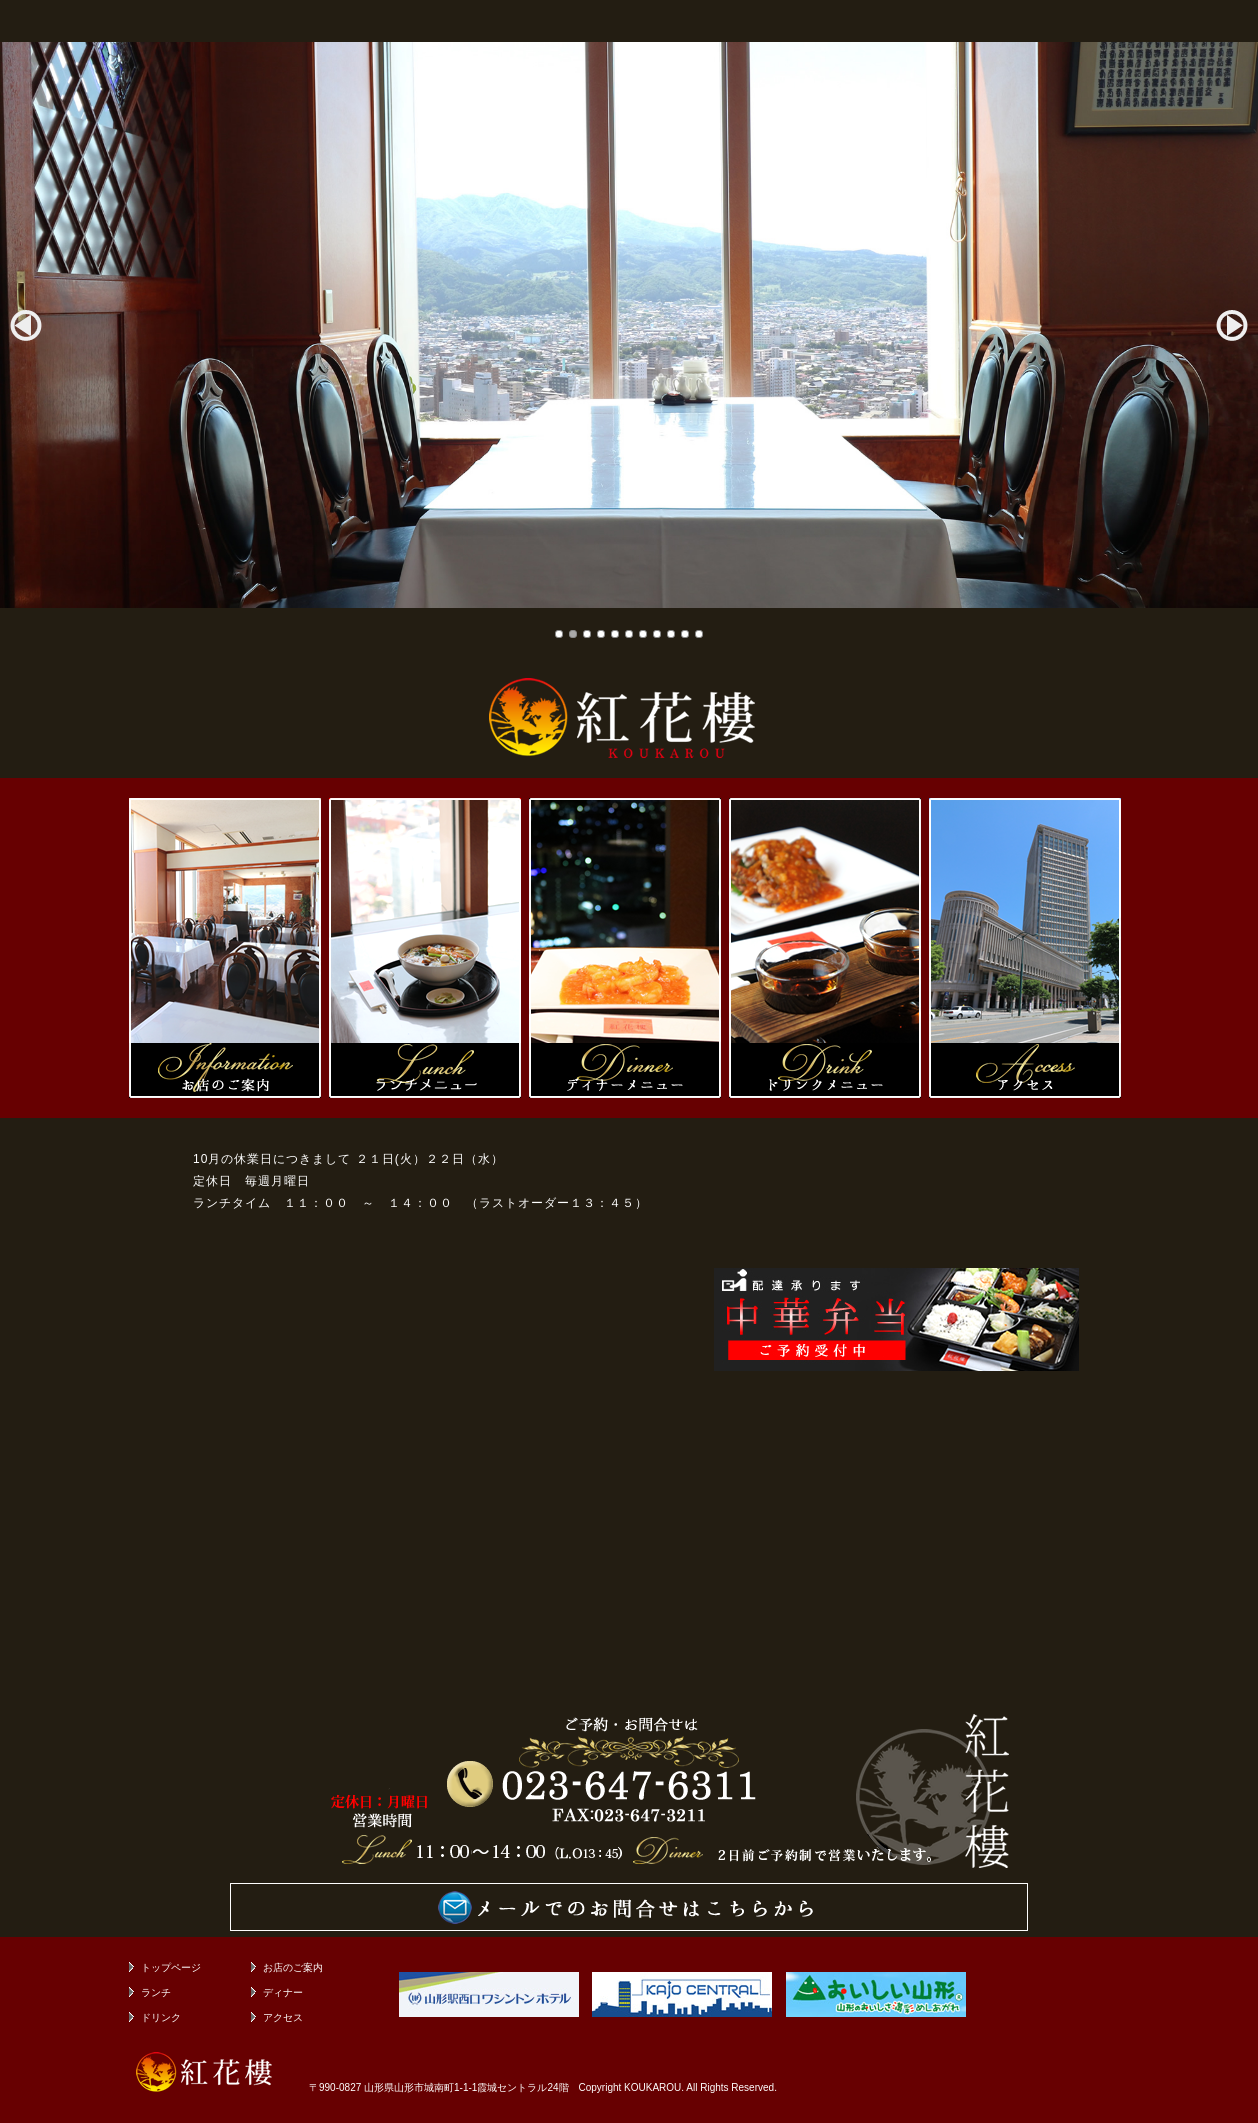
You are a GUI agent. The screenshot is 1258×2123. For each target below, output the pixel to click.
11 (699, 634)
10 (685, 634)
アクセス (283, 2017)
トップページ (171, 1967)
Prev (26, 325)
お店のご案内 (293, 1967)
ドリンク (161, 2017)
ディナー (283, 1992)
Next (1232, 325)
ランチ (156, 1992)
